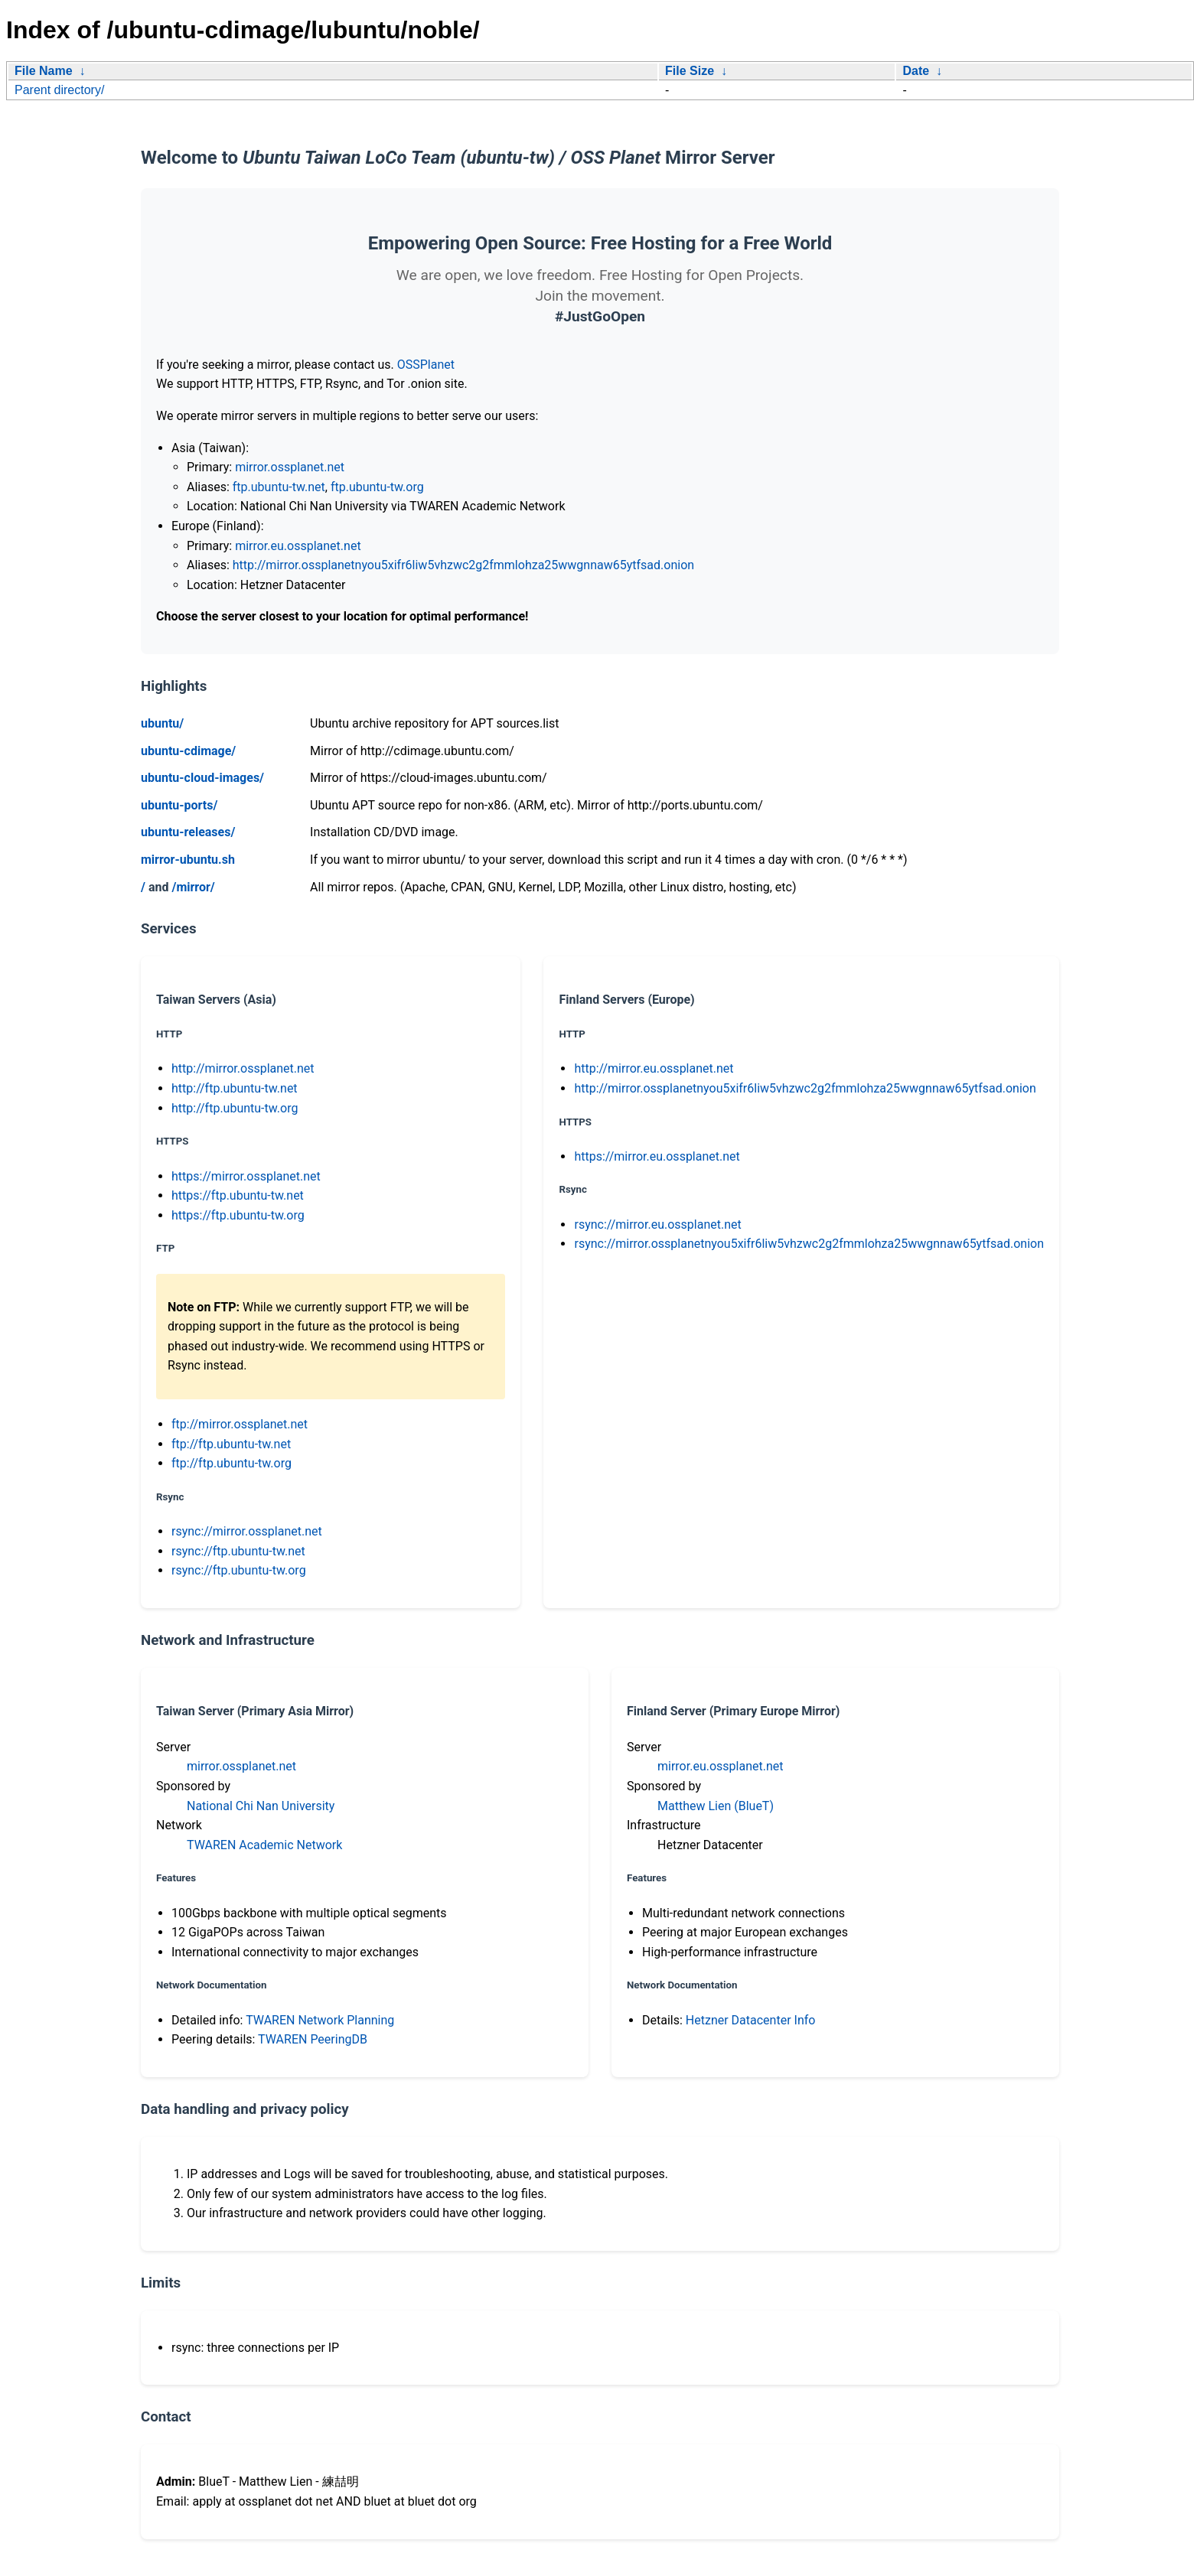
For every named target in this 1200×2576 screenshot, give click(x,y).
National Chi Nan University (260, 1806)
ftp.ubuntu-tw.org (377, 487)
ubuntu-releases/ (188, 832)
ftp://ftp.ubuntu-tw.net (231, 1444)
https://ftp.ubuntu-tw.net (237, 1195)
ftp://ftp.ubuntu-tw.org (231, 1463)
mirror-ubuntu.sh (188, 859)
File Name (44, 70)
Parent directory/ (59, 89)
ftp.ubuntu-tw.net (279, 487)
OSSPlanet (426, 364)
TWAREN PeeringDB (312, 2039)
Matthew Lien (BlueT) (715, 1806)
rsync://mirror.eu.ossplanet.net (657, 1224)
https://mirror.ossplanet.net (246, 1176)
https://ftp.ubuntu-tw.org (238, 1215)
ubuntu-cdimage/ (188, 751)
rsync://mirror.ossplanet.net (246, 1531)
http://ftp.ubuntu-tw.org (234, 1108)
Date (915, 70)
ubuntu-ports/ (179, 805)
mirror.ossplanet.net (289, 467)
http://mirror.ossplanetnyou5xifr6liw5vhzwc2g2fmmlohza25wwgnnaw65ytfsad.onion (463, 565)
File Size (689, 70)
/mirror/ (192, 887)
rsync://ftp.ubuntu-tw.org (238, 1570)
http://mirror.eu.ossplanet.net (653, 1068)
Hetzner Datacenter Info (751, 2020)
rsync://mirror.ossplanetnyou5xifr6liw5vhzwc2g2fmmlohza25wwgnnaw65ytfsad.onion (809, 1243)
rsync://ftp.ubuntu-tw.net (238, 1551)
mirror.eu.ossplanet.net (297, 546)
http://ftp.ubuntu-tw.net (234, 1088)
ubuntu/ (162, 723)
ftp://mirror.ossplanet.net (239, 1424)
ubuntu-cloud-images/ (202, 777)
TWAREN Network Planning (320, 2020)
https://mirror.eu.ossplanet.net (656, 1156)
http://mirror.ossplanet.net (243, 1068)
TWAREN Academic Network (264, 1845)
